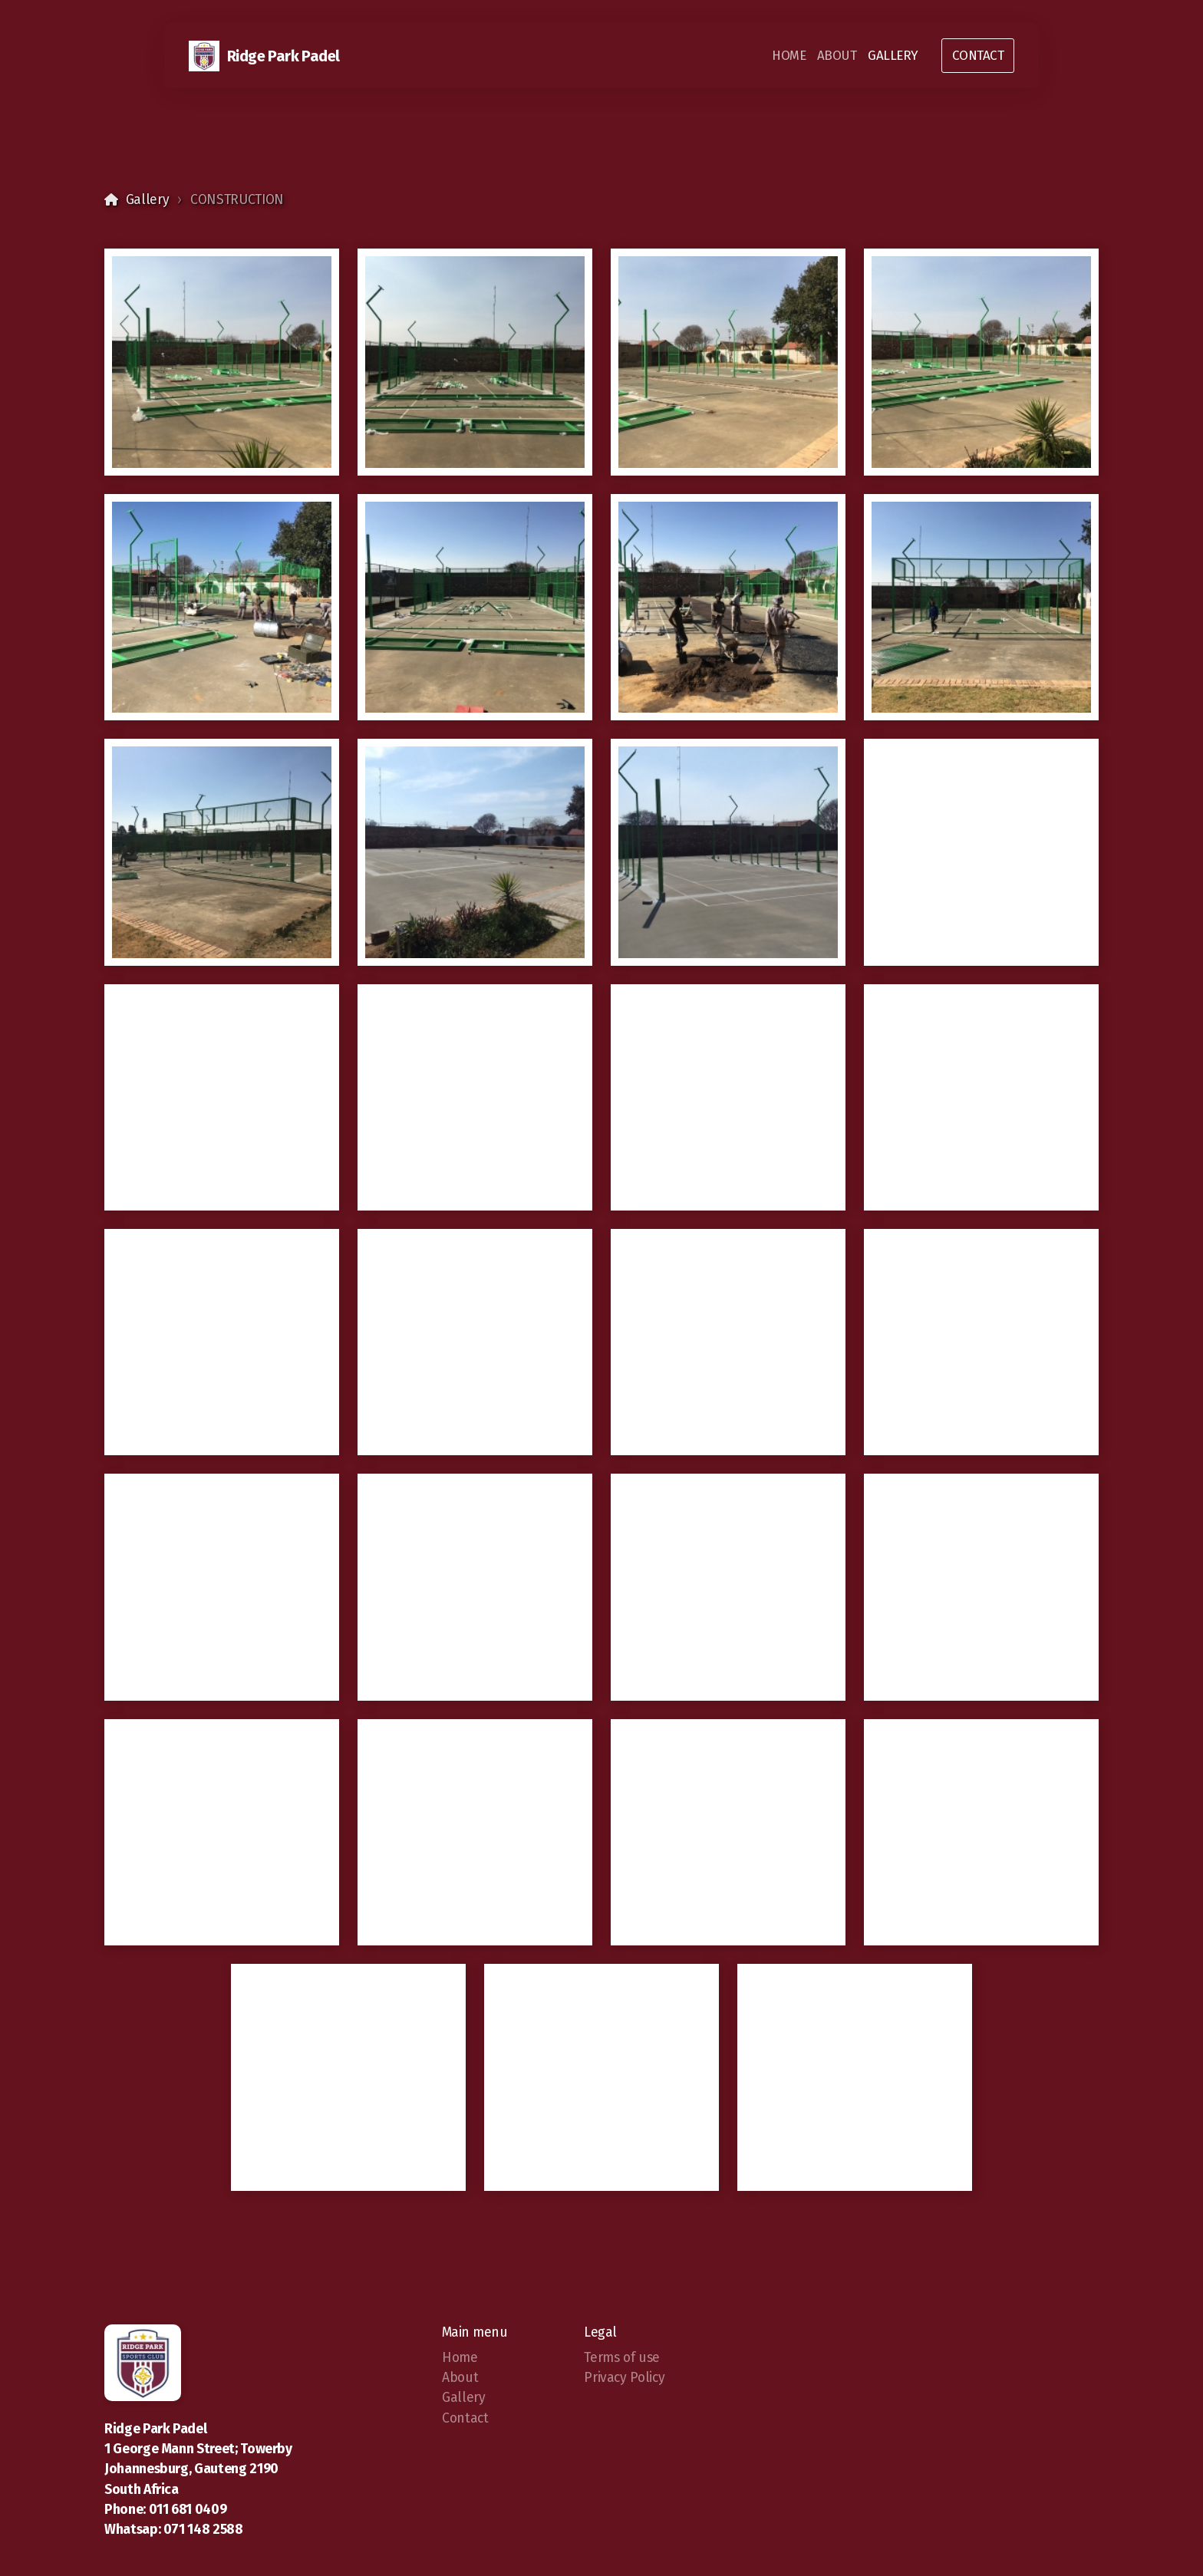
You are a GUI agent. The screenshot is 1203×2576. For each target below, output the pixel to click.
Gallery (148, 200)
